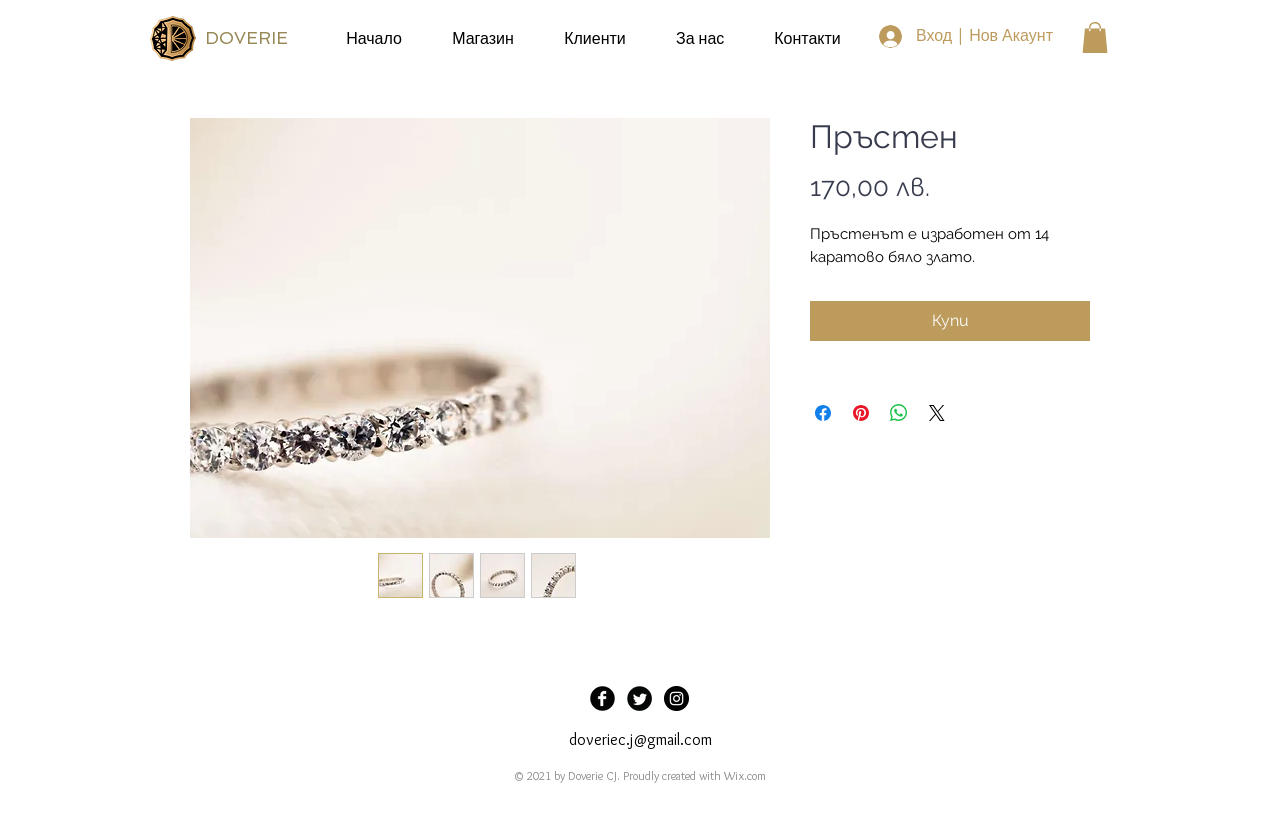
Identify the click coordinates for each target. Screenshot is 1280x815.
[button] (1095, 37)
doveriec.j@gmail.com (640, 739)
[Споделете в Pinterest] (861, 413)
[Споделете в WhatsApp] (899, 413)
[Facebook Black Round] (602, 698)
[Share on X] (937, 413)
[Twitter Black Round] (639, 698)
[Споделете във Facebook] (823, 413)
